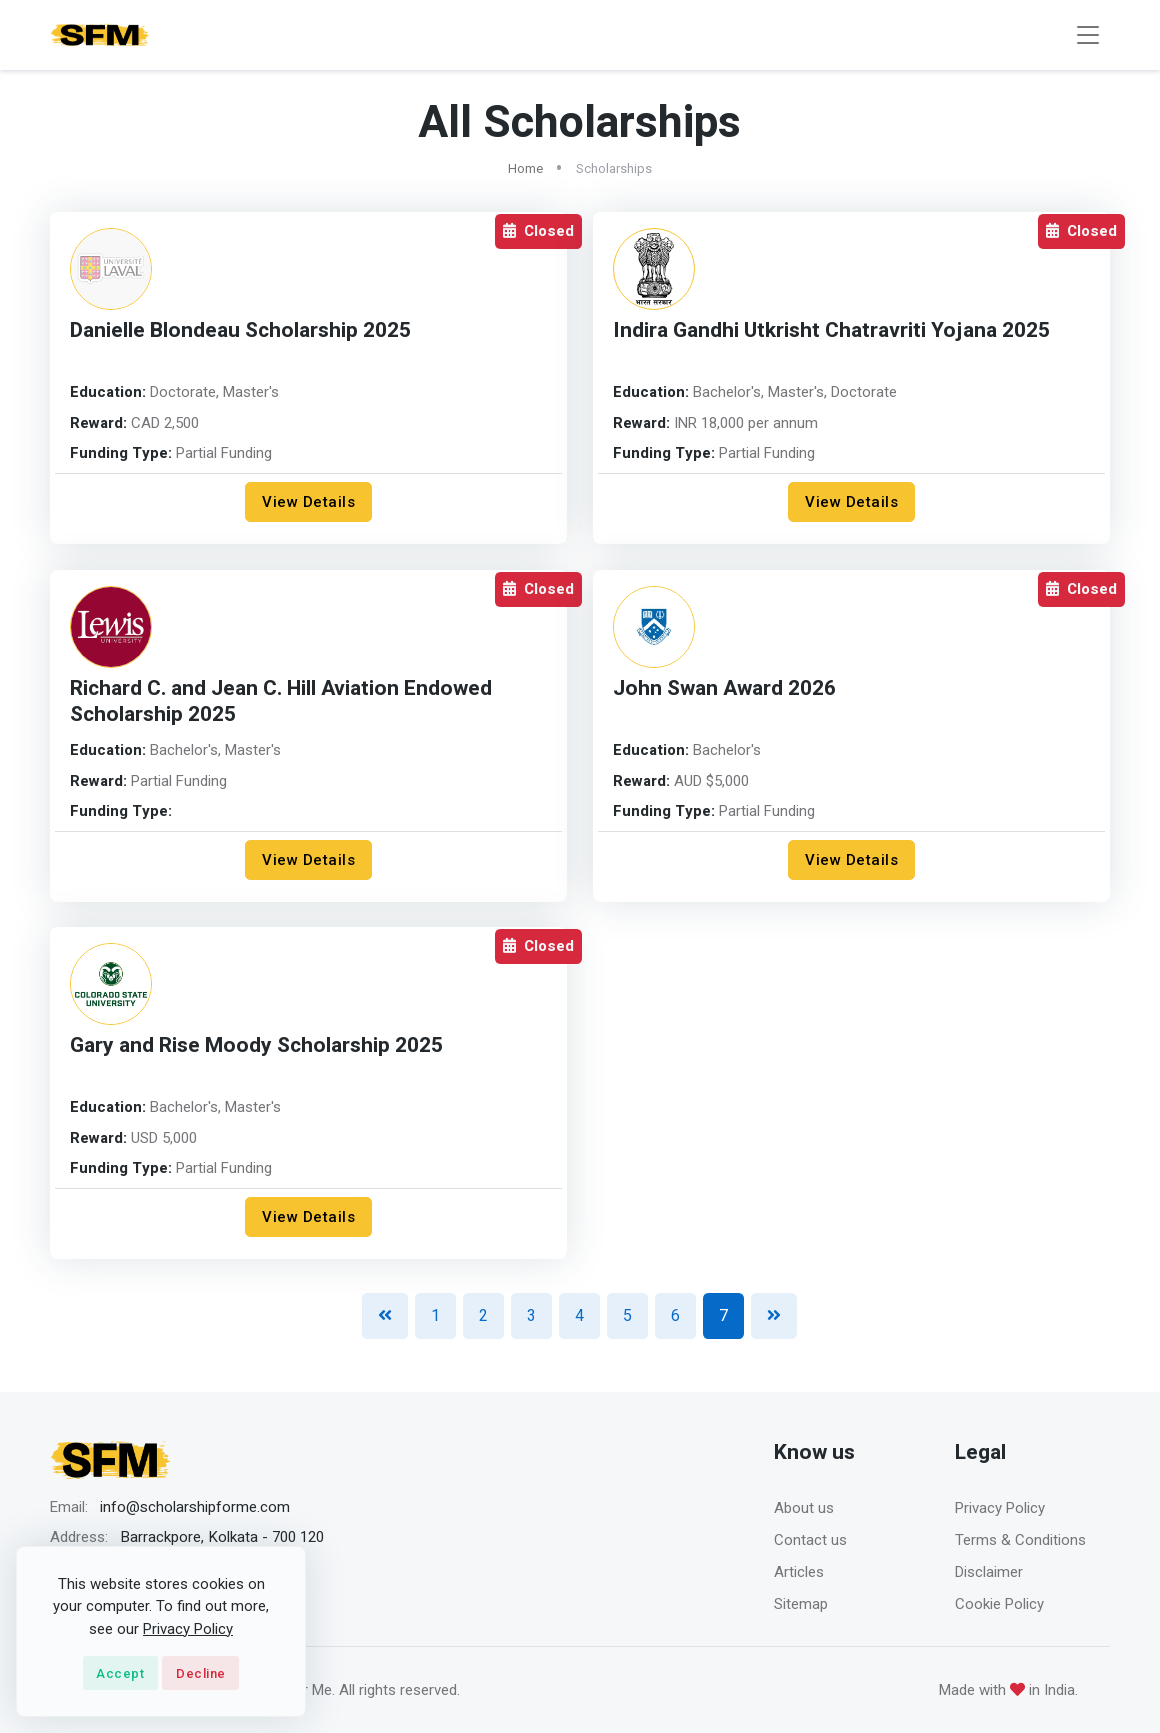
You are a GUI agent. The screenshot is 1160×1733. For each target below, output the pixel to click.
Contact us (810, 1540)
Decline (201, 1673)
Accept (120, 1673)
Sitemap (801, 1604)
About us (804, 1508)
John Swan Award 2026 (724, 688)
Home (525, 168)
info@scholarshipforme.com (195, 1507)
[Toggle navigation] (1088, 35)
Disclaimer (989, 1572)
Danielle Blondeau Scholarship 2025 (240, 330)
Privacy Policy (1000, 1508)
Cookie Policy (999, 1604)
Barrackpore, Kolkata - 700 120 (222, 1537)
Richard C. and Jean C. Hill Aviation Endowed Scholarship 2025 (281, 701)
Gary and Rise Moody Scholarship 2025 (256, 1045)
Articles (799, 1572)
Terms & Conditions (1020, 1540)
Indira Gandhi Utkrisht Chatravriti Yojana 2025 (831, 330)
